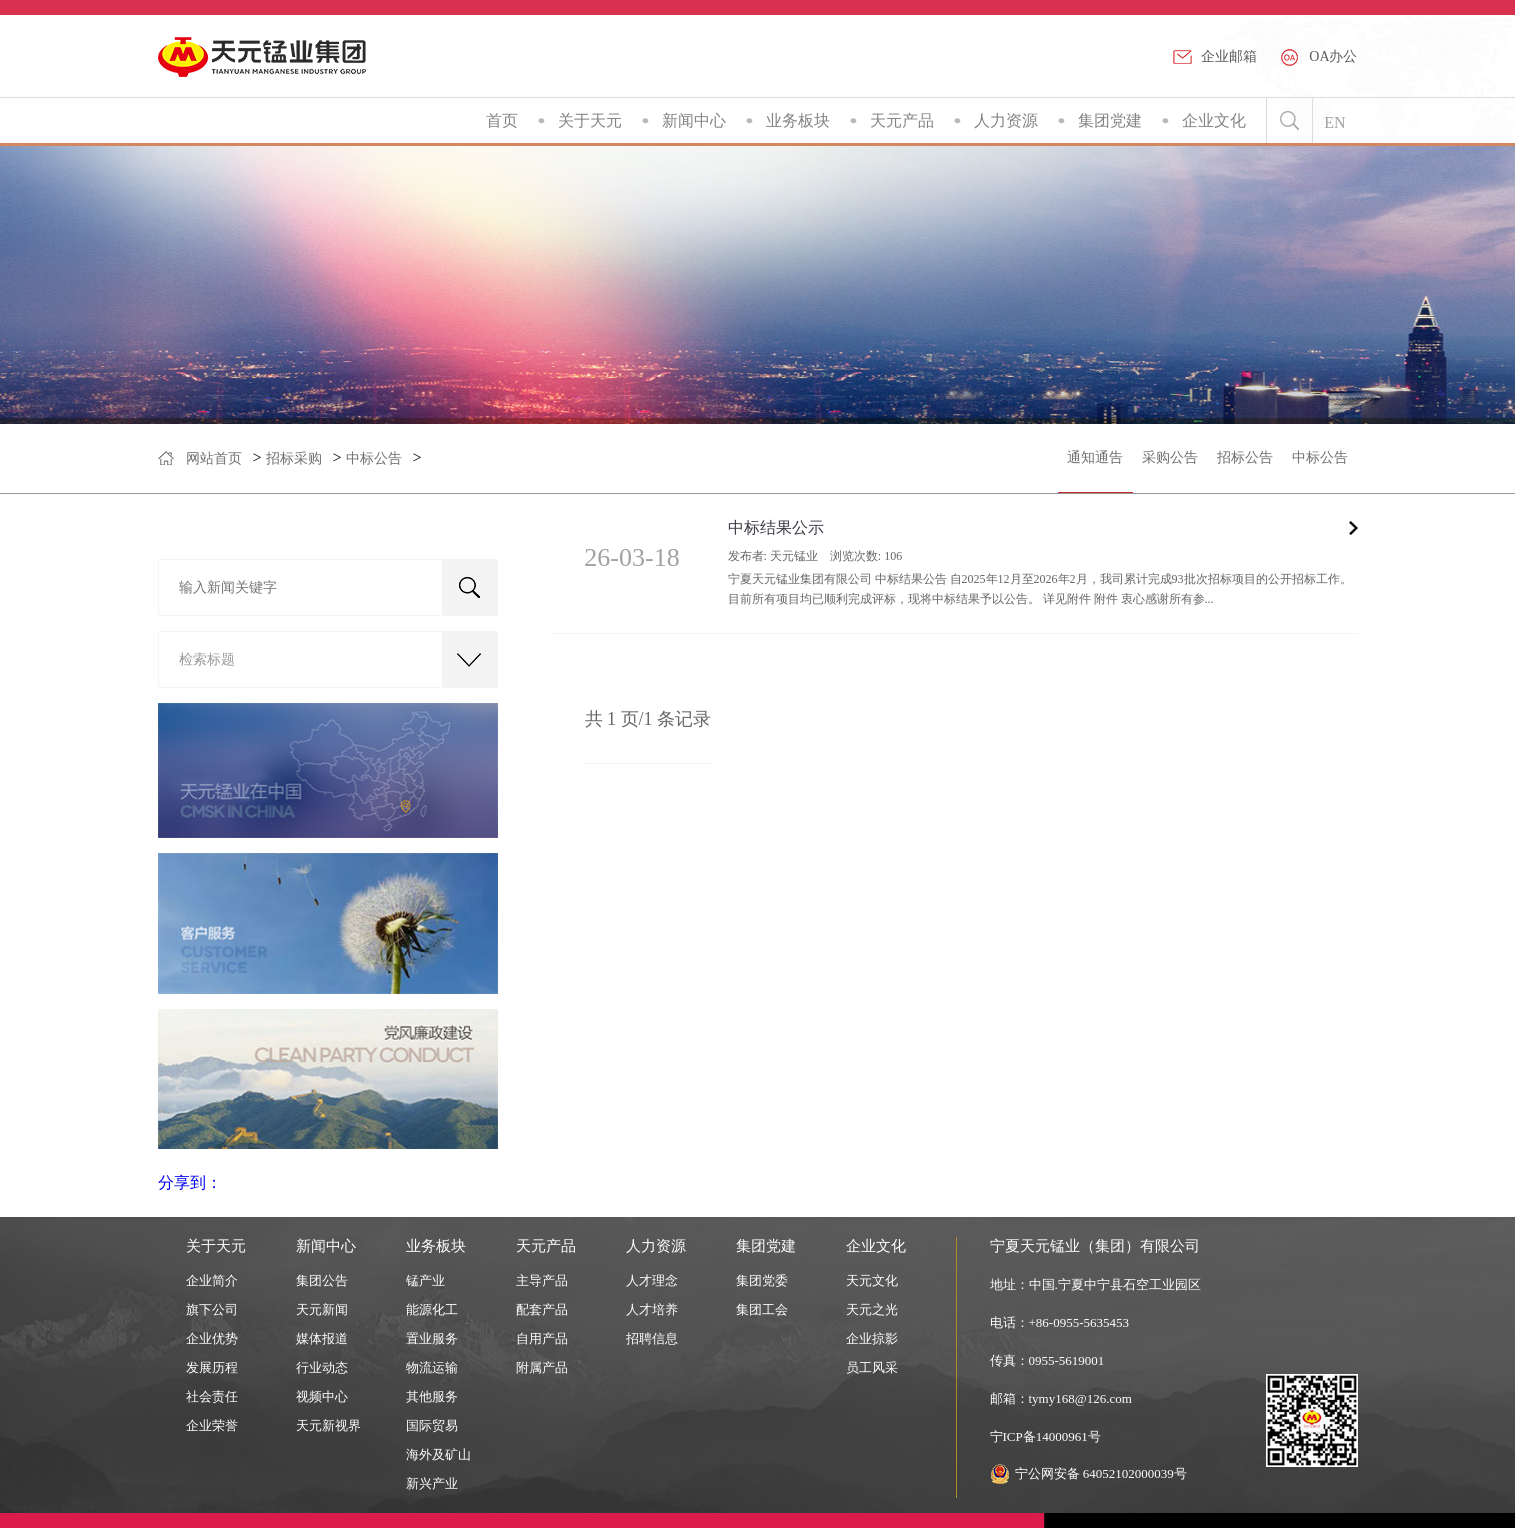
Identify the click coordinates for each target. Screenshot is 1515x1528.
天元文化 (872, 1280)
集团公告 (322, 1280)
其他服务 (432, 1396)
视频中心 (322, 1396)
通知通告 (1095, 457)
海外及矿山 (438, 1454)
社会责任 (212, 1396)
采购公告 (1170, 457)
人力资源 (1006, 120)
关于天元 (590, 120)
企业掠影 (872, 1338)
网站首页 (214, 458)
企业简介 (212, 1280)
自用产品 (542, 1338)
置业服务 (432, 1338)
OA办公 (1333, 56)
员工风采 (872, 1367)
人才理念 (652, 1280)
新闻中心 (694, 120)
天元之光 (872, 1309)
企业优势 (212, 1338)
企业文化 (1214, 120)
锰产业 (425, 1280)
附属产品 (542, 1367)
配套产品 (542, 1309)
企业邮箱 (1229, 56)
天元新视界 (328, 1425)
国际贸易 (432, 1425)
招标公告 (1245, 457)
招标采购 (294, 458)
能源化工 (432, 1309)
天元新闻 (322, 1309)
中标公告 (374, 458)
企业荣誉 (212, 1425)
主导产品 (542, 1280)
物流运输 (432, 1367)
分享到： (190, 1182)
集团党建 (1110, 120)
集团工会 (762, 1309)
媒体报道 (322, 1338)
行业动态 (322, 1367)
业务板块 (798, 120)
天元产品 (902, 120)
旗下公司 (212, 1309)
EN (1334, 122)
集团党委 (762, 1280)
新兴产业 (432, 1483)
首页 (502, 120)
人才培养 (652, 1309)
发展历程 (212, 1367)
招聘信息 (652, 1338)
